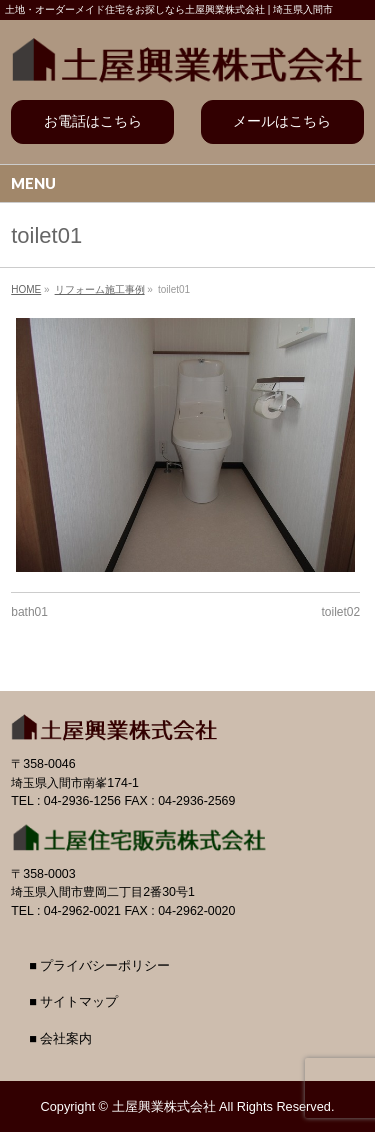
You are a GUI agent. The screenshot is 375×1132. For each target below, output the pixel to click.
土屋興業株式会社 (164, 1106)
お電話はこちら (93, 121)
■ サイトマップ (73, 1002)
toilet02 (341, 612)
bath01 (29, 612)
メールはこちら (282, 121)
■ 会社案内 (60, 1039)
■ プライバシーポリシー (99, 966)
